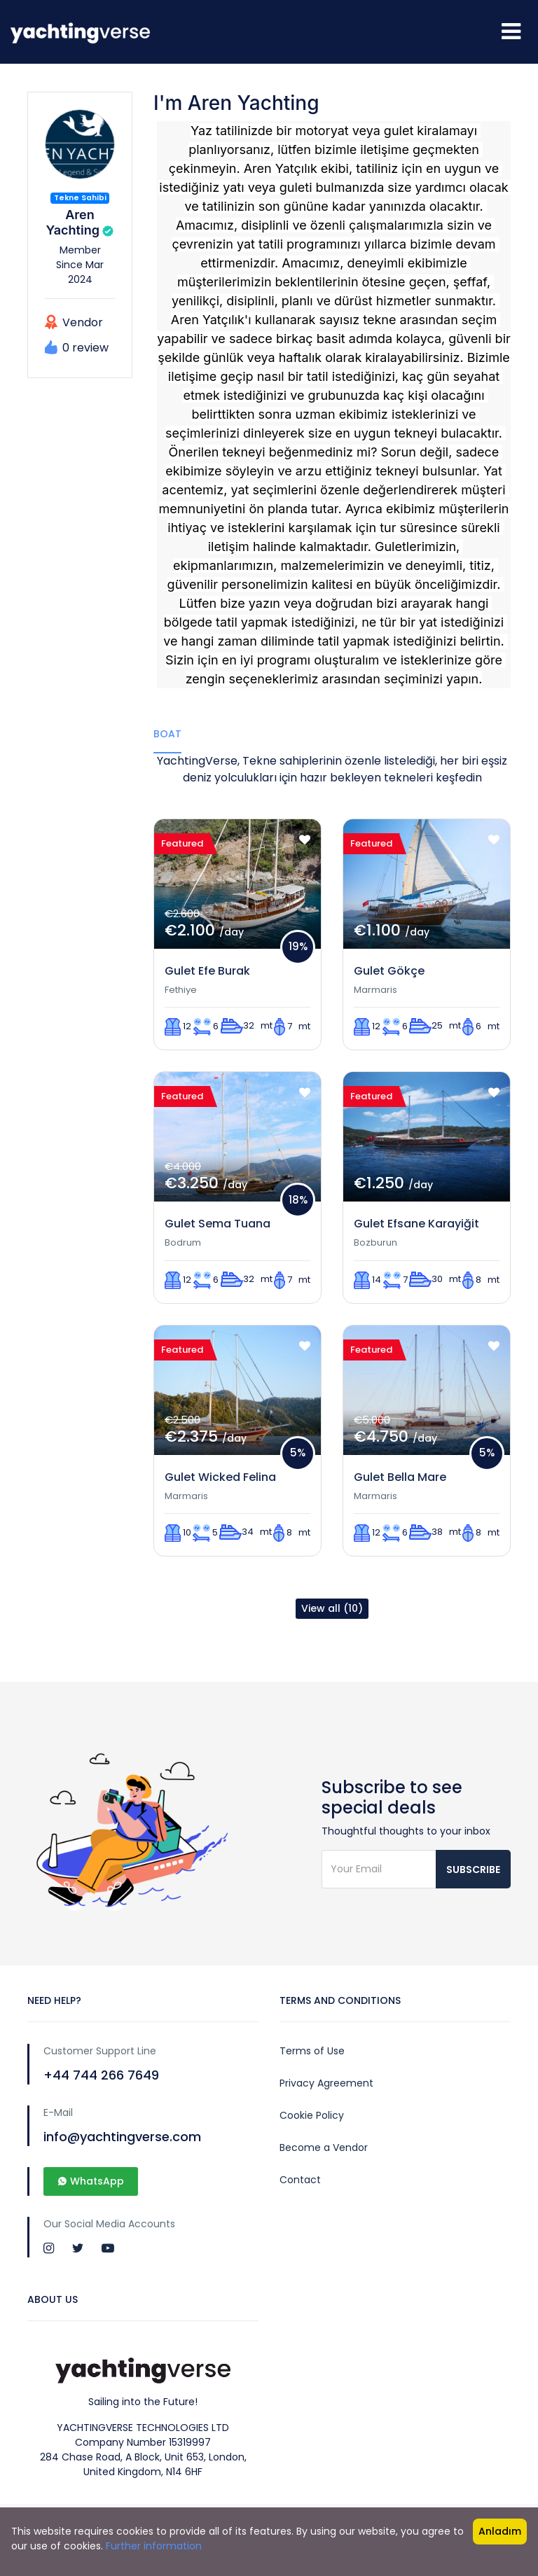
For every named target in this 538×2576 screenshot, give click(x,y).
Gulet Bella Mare (400, 1477)
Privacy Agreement (326, 2083)
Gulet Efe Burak (207, 971)
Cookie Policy (312, 2115)
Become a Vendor (324, 2147)
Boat (167, 734)
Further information (154, 2546)
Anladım (499, 2531)
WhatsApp (90, 2181)
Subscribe (473, 1870)
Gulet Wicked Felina (220, 1477)
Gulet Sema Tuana (217, 1224)
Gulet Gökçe (389, 971)
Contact (300, 2180)
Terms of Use (312, 2051)
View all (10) (332, 1608)
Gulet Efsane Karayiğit (416, 1224)
